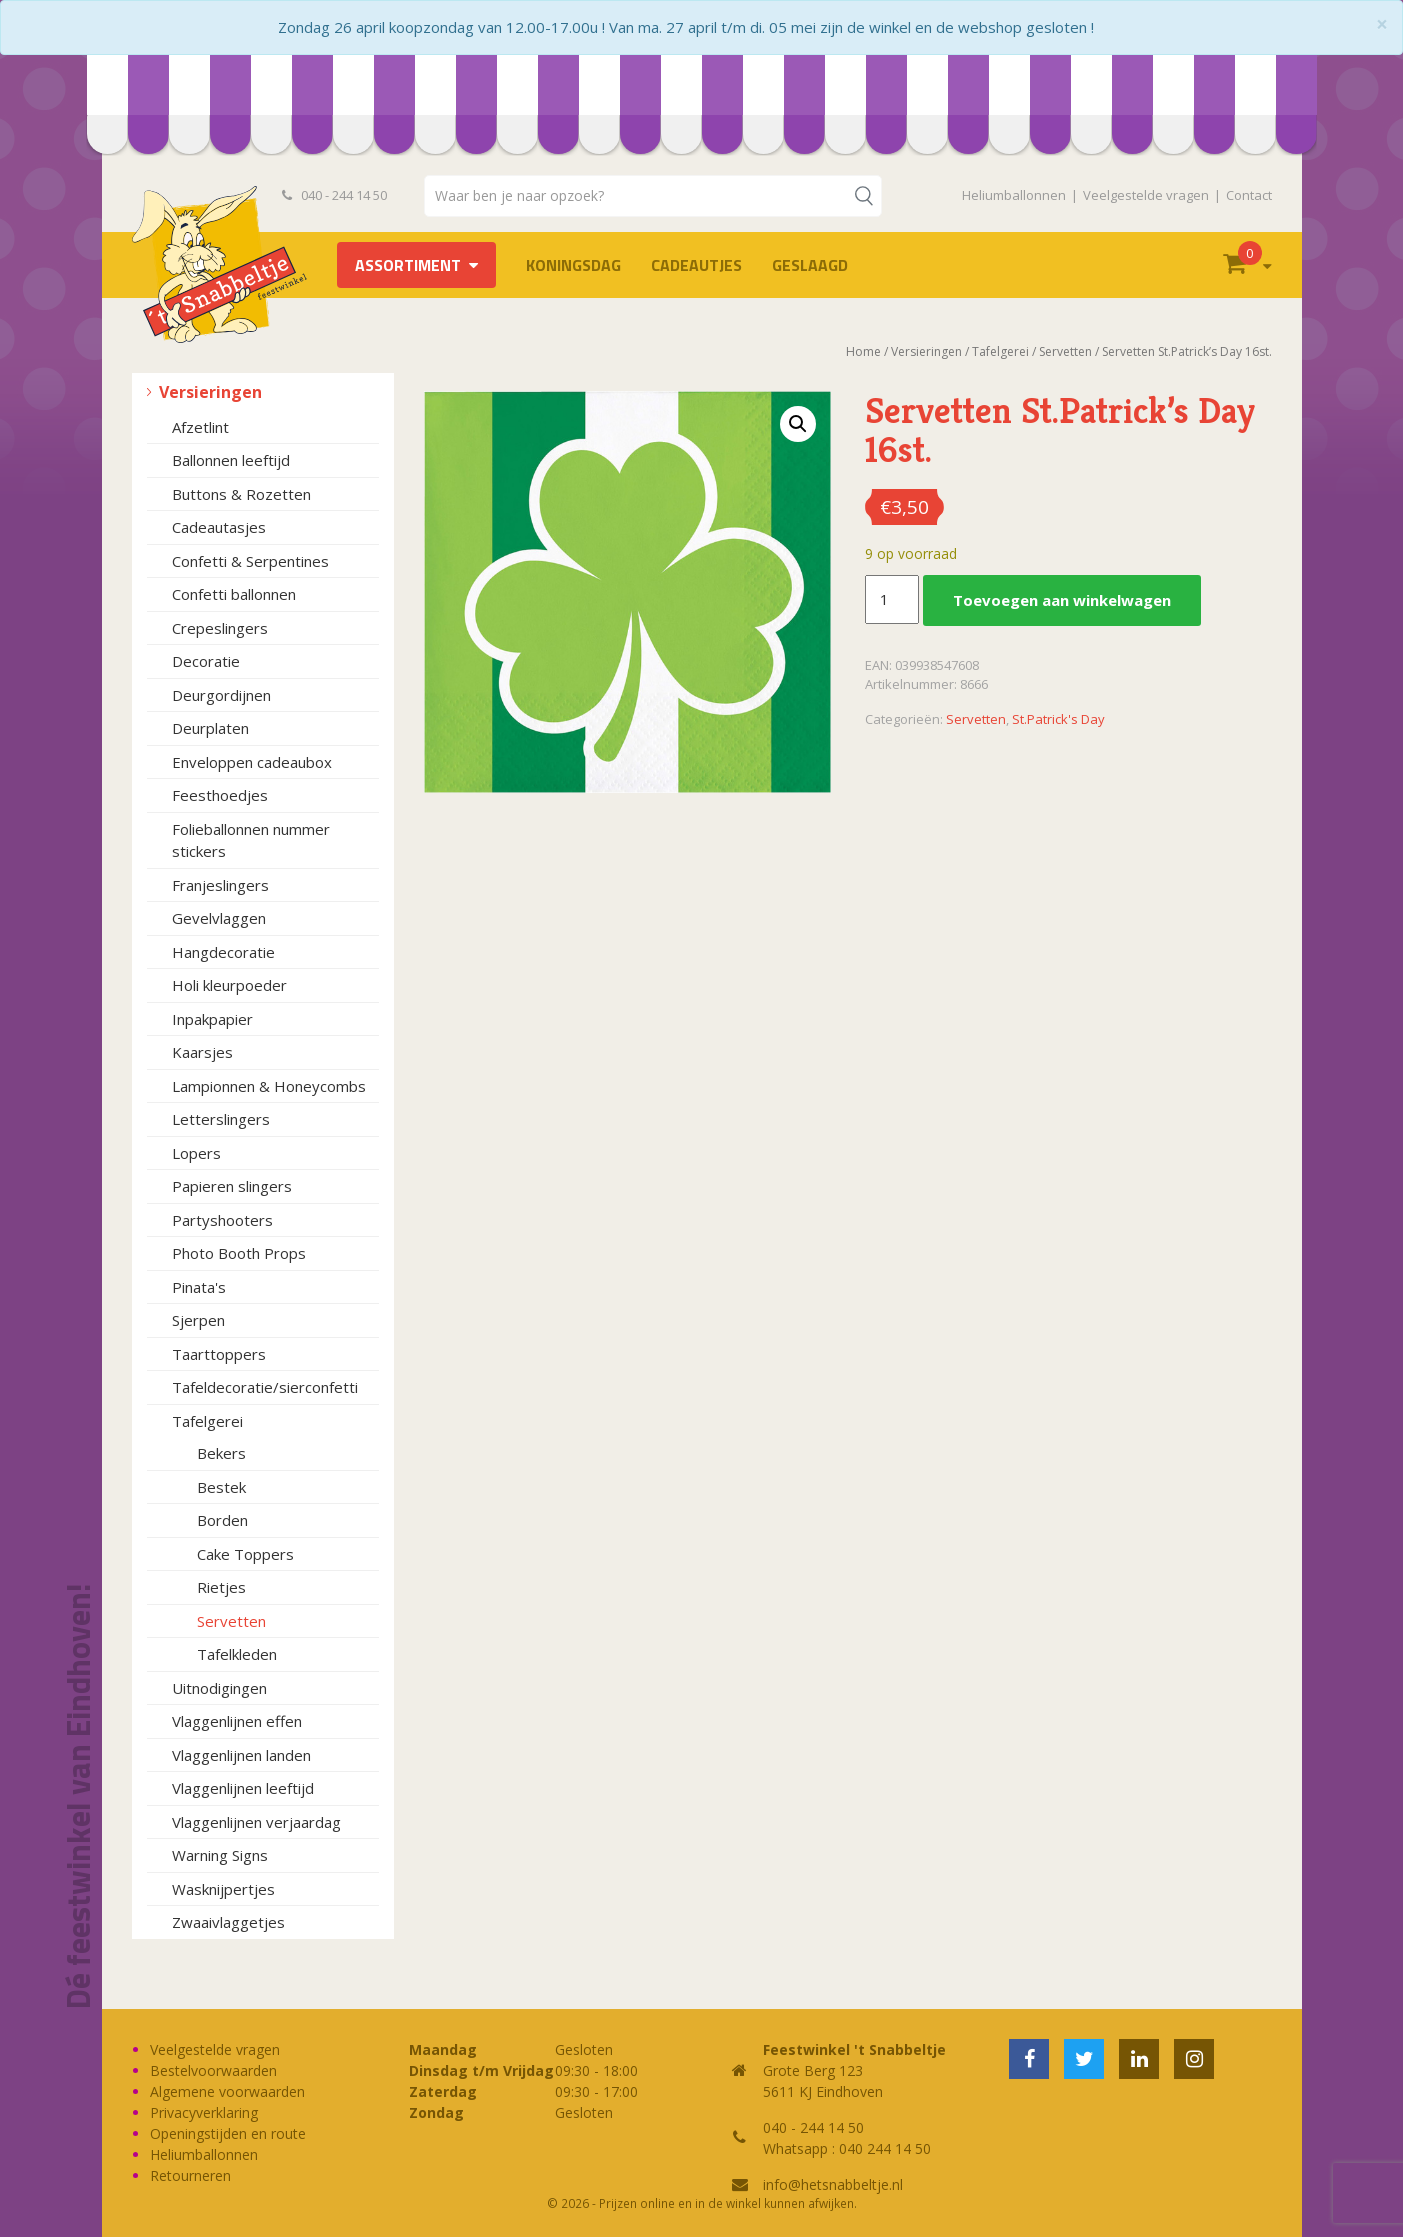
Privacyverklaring (204, 2112)
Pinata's (199, 1287)
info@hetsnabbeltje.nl (833, 2184)
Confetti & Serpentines (250, 561)
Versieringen (210, 392)
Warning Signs (220, 1855)
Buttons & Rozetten (241, 494)
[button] (798, 424)
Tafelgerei (207, 1421)
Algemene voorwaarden (227, 2091)
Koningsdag (573, 265)
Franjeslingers (220, 885)
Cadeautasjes (219, 527)
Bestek (221, 1487)
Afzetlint (200, 427)
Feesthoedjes (220, 795)
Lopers (196, 1153)
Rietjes (221, 1587)
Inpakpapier (212, 1019)
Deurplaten (210, 728)
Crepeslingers (220, 628)
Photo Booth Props (239, 1253)
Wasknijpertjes (223, 1889)
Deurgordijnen (221, 695)
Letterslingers (221, 1119)
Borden (222, 1520)
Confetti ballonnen (234, 594)
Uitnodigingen (219, 1688)
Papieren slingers (232, 1186)
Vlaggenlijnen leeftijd (243, 1788)
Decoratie (206, 661)
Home (863, 351)
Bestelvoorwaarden (213, 2070)
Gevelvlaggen (219, 918)
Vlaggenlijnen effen (237, 1721)
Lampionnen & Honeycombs (269, 1086)
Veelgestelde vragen (1146, 195)
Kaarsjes (202, 1052)
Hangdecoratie (223, 952)
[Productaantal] (892, 600)
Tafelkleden (237, 1654)
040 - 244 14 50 (335, 195)
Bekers (221, 1453)
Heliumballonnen (1014, 195)
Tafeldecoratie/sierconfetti (265, 1387)
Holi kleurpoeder (229, 985)
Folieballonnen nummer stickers (251, 840)
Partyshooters (222, 1220)
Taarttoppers (219, 1354)
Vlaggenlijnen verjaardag (256, 1822)
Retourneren (190, 2175)
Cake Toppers (245, 1554)
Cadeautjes (696, 265)
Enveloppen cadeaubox (252, 762)
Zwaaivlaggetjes (228, 1922)
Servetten (231, 1621)
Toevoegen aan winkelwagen (1062, 600)
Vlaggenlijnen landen (241, 1755)
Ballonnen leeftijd (231, 460)
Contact (1249, 195)
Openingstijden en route (228, 2133)
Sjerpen (198, 1320)
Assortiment (408, 265)
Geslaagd (810, 265)
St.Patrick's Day (1058, 719)
